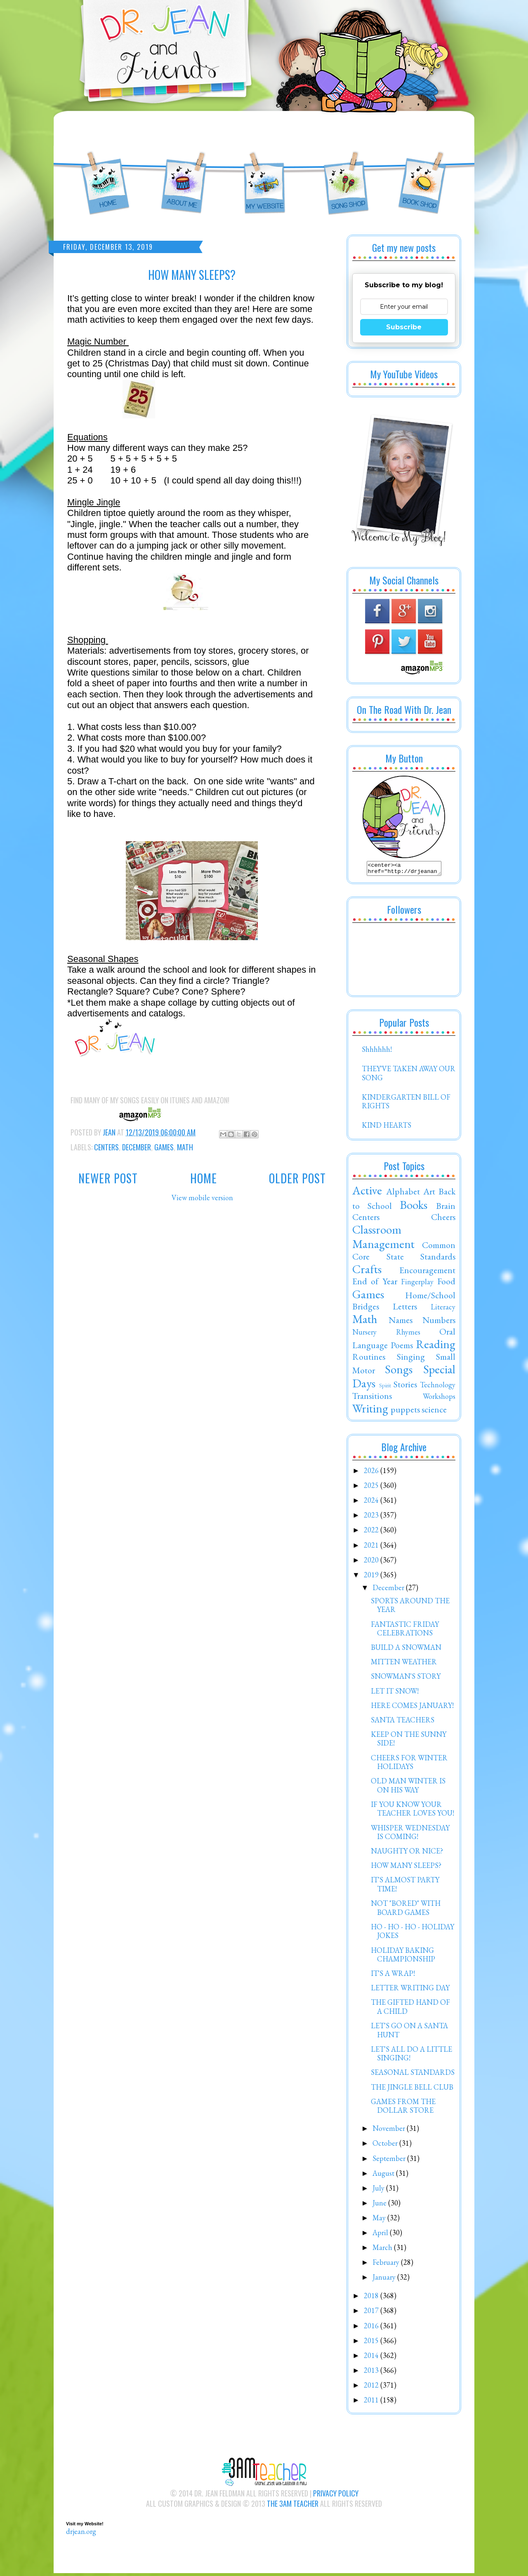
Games (164, 1147)
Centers (106, 1147)
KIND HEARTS (386, 1127)
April (381, 2235)
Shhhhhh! (377, 1051)
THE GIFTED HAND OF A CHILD (410, 2009)
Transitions (372, 1398)
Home (203, 1178)
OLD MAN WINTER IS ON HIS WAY (408, 1787)
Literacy (443, 1309)
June (380, 2205)
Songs (398, 1371)
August (384, 2175)
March (383, 2250)
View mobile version (202, 1197)
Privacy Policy (335, 2495)
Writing (370, 1411)
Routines (368, 1359)
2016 (372, 2328)
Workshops (439, 1398)
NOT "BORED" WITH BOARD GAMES (406, 1910)
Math (185, 1147)
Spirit (385, 1387)
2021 (372, 1547)
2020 (372, 1562)
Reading (435, 1346)
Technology (437, 1387)
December (136, 1147)
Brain (445, 1208)
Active (367, 1193)
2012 (372, 2387)
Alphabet (403, 1193)
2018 (372, 2298)
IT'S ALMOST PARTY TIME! (405, 1886)
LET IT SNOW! (395, 1693)
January (384, 2279)
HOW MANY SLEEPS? (406, 1867)
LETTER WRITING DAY (410, 1990)
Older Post (297, 1178)
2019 (372, 1577)
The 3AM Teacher (292, 2506)
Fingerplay (417, 1284)
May (379, 2220)
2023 (372, 1517)
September (389, 2160)
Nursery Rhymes (386, 1334)
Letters (405, 1308)
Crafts (367, 1271)
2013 (372, 2372)
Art (429, 1193)
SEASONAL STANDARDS (413, 2074)
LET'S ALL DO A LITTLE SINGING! (411, 2056)
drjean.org (81, 2533)
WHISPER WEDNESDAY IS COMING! (410, 1834)
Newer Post (108, 1178)
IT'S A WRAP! (393, 1975)
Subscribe (404, 327)
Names (400, 1322)
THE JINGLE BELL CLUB (412, 2089)
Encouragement (427, 1272)
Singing (411, 1359)
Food (446, 1283)
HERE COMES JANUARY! (412, 1708)
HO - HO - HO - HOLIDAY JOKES (412, 1933)
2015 (372, 2343)
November (389, 2130)
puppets (405, 1411)
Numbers (438, 1322)
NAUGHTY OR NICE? (407, 1853)
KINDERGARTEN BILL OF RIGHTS (406, 1104)
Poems (402, 1347)
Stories (405, 1386)
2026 (372, 1473)
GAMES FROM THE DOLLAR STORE (403, 2108)
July (379, 2190)
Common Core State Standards (403, 1253)
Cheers (443, 1219)
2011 (372, 2402)
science (434, 1411)
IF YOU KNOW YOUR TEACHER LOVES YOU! (412, 1811)
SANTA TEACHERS (402, 1722)
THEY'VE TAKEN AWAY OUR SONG (408, 1075)
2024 (372, 1502)
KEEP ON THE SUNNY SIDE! (408, 1741)
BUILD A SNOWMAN (406, 1649)
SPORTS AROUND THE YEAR (410, 1607)
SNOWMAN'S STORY (406, 1678)
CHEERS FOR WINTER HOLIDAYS (409, 1764)
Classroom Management (383, 1239)
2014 (372, 2358)
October (385, 2145)
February (386, 2264)
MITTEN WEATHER (404, 1664)
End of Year (374, 1283)
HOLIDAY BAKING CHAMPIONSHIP (403, 1957)
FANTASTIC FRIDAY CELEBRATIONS (405, 1631)
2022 (372, 1532)
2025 (372, 1487)
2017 (372, 2313)
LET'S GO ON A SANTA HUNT (409, 2032)
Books (413, 1207)
